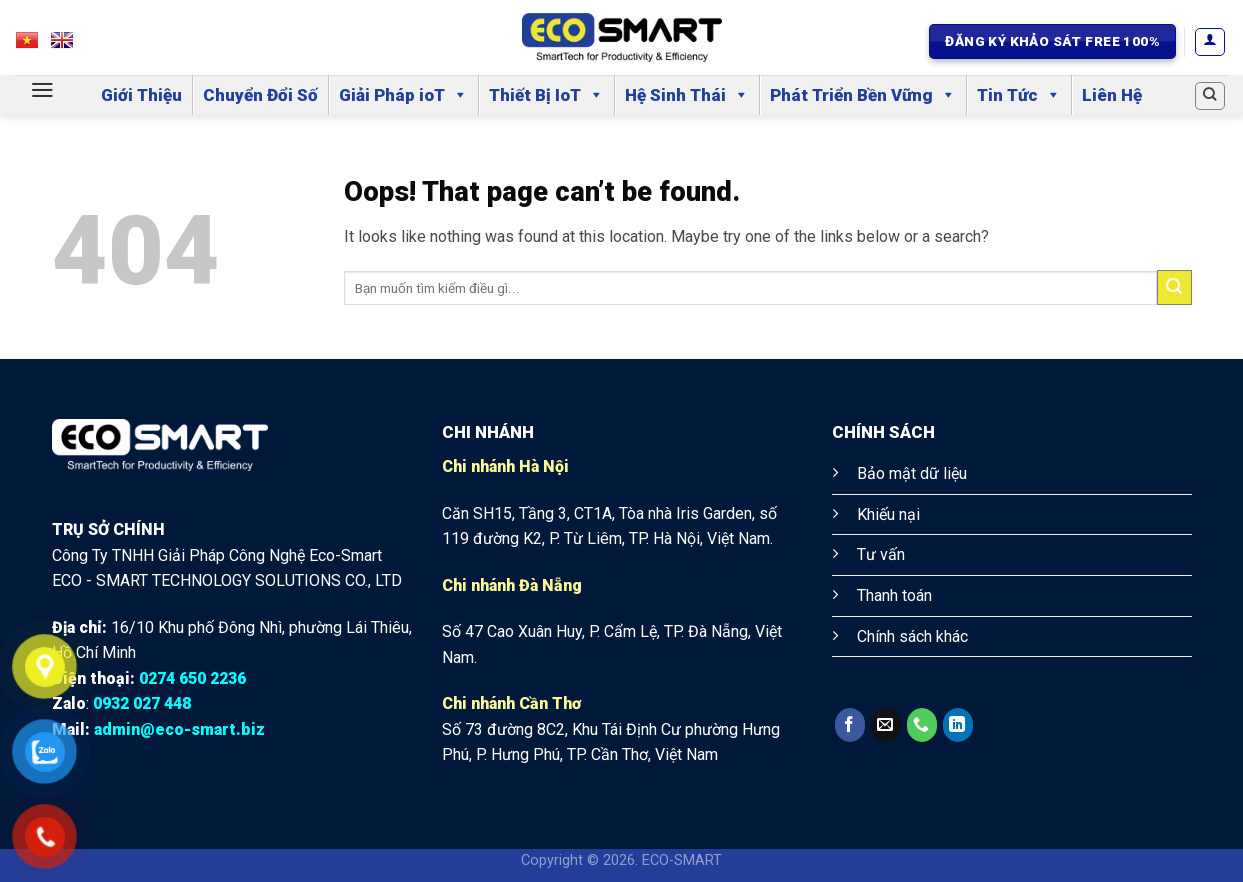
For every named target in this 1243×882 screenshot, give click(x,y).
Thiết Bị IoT (546, 95)
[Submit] (1174, 287)
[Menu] (42, 90)
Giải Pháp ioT (403, 95)
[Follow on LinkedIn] (958, 725)
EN (71, 45)
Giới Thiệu (141, 95)
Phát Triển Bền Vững (863, 95)
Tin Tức (1019, 95)
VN (36, 45)
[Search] (1210, 96)
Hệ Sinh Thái (687, 95)
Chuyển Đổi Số (260, 95)
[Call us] (922, 725)
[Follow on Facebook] (850, 725)
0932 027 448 (142, 703)
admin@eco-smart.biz (179, 729)
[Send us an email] (886, 725)
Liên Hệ (1112, 95)
